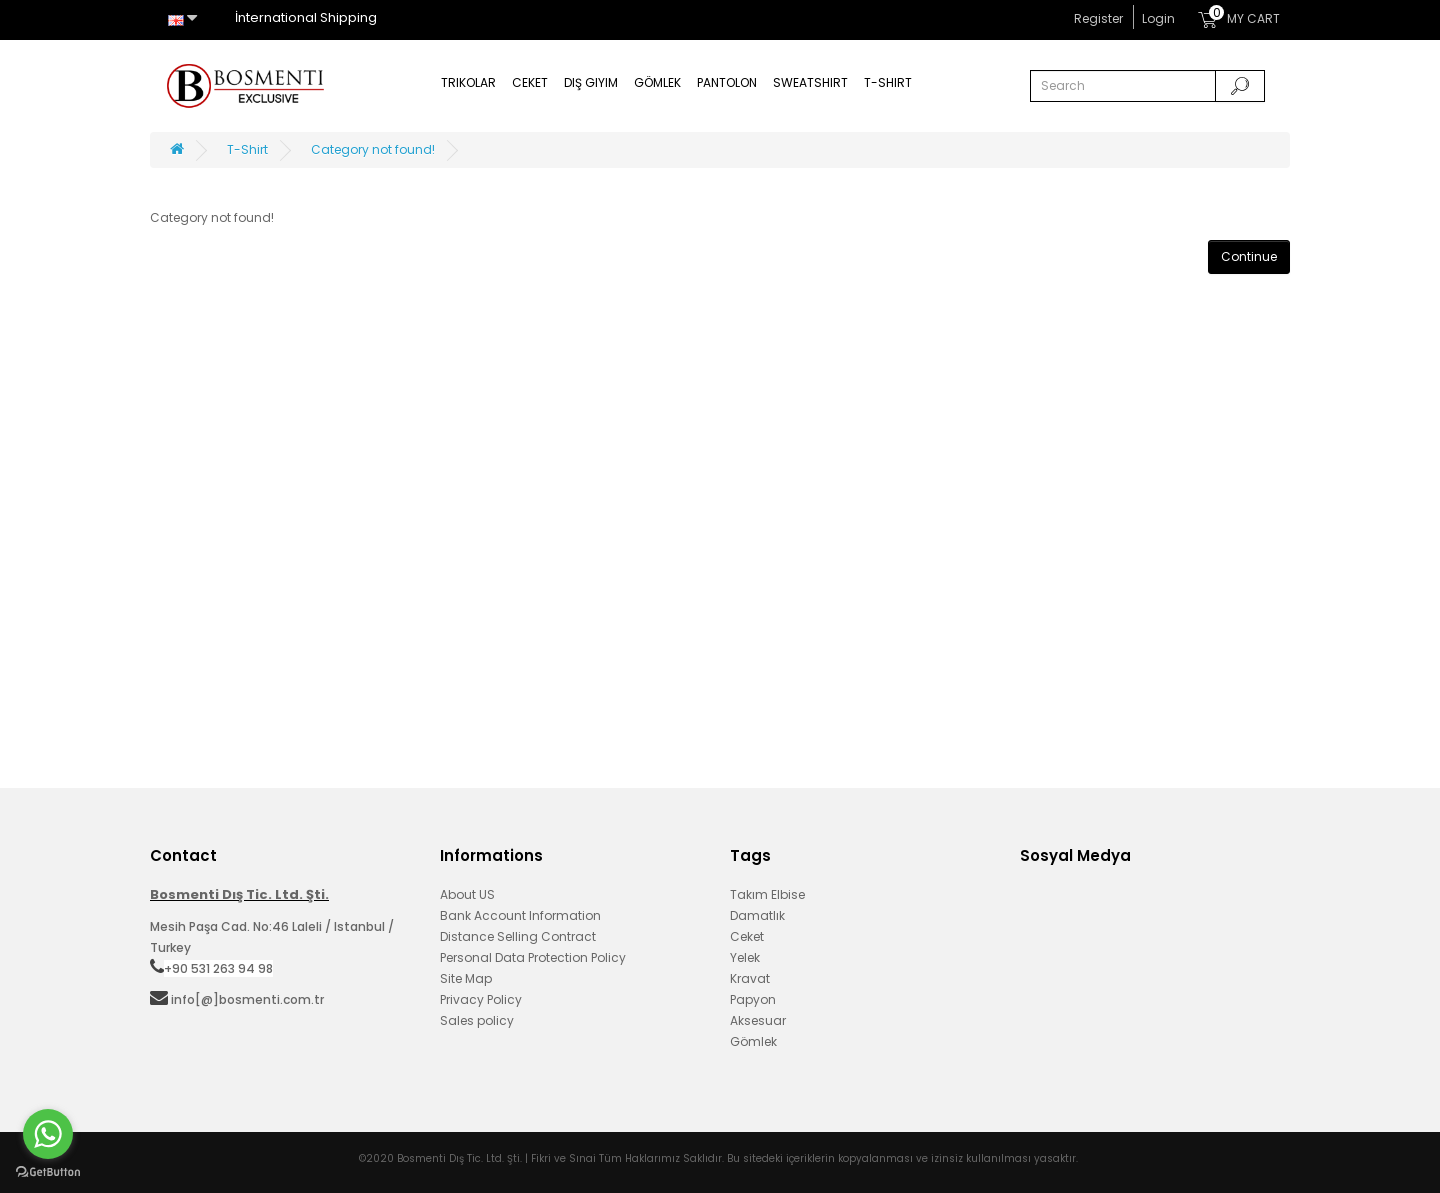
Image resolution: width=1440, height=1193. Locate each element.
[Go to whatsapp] (48, 1134)
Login (1158, 18)
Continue (1249, 256)
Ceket (530, 82)
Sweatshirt (810, 82)
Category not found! (373, 149)
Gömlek (657, 82)
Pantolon (727, 82)
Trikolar (468, 82)
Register (1098, 18)
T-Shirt (888, 82)
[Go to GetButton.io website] (48, 1172)
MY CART (1239, 16)
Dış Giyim (591, 82)
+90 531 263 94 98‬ (218, 968)
